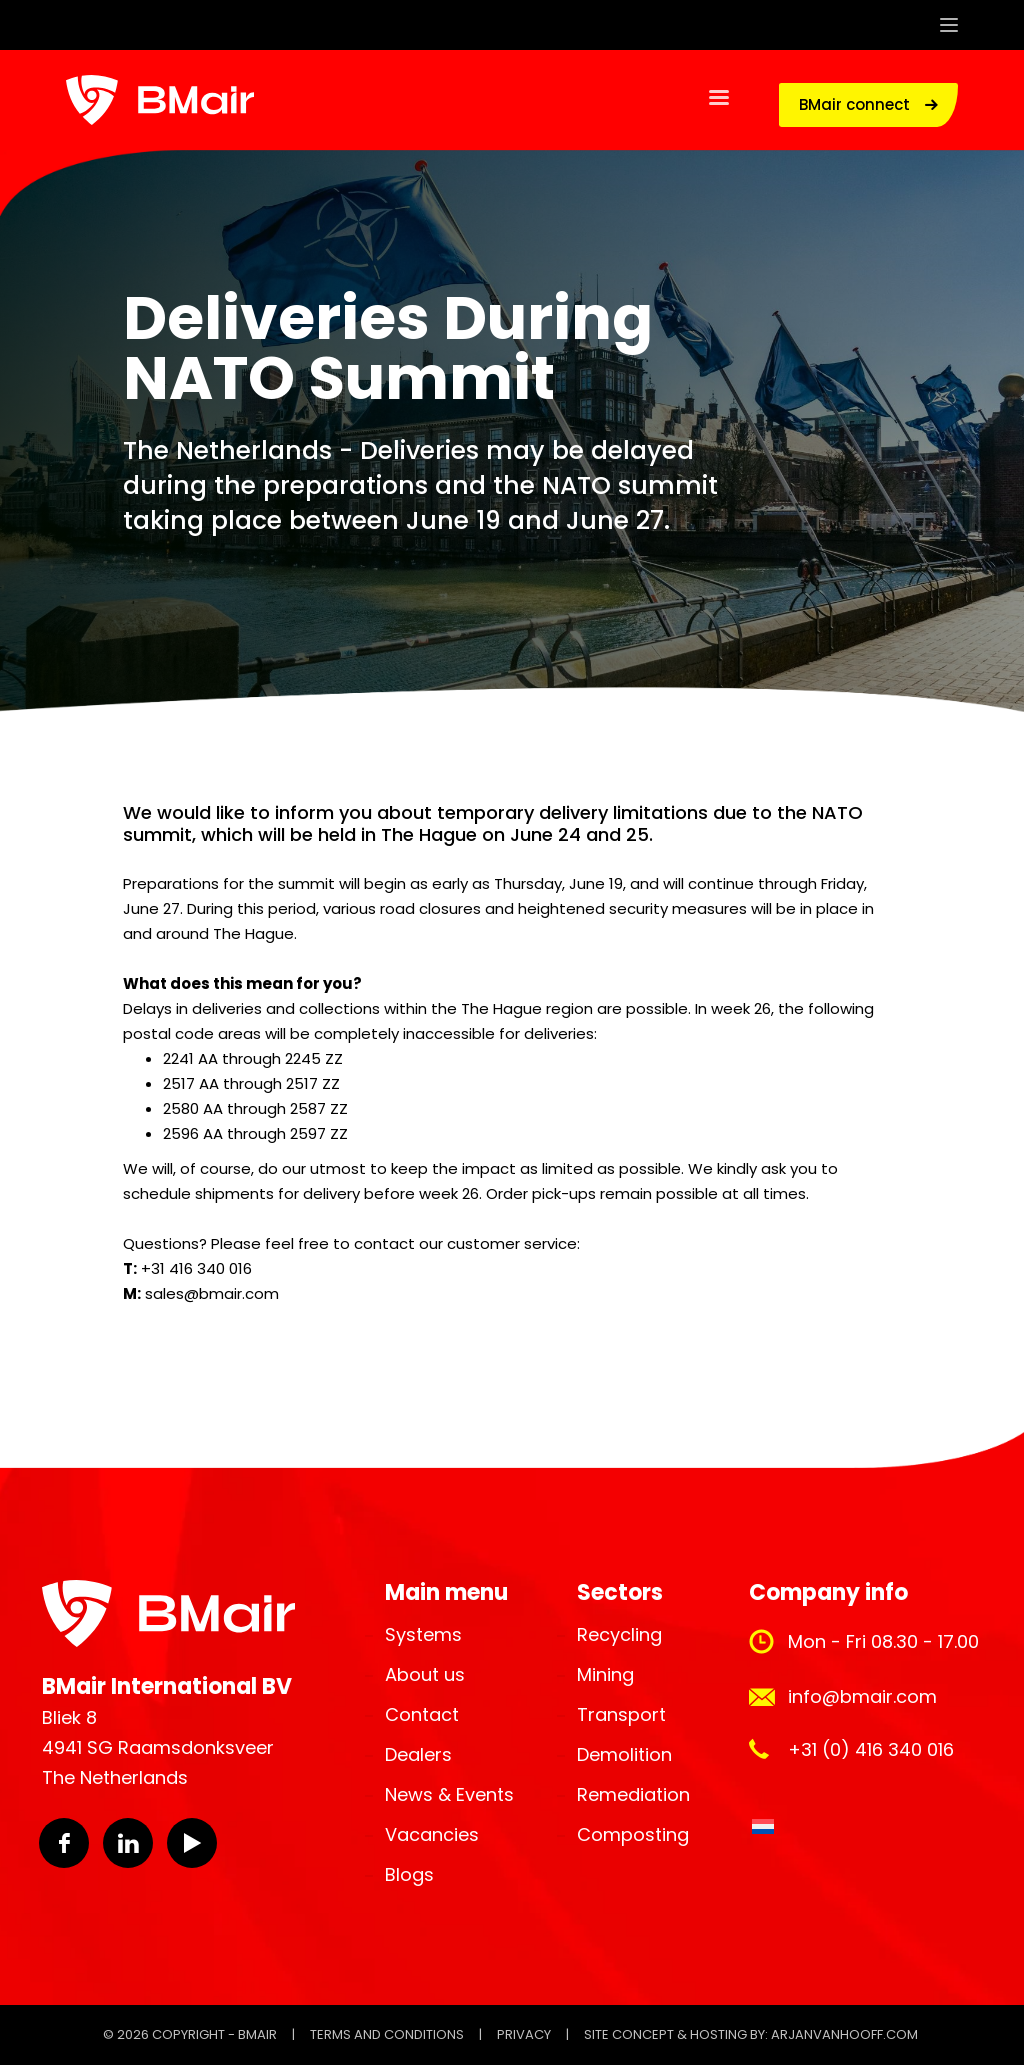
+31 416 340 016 (196, 1268)
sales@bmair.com (212, 1293)
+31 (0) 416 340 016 (871, 1749)
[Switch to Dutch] (763, 1827)
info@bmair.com (862, 1696)
